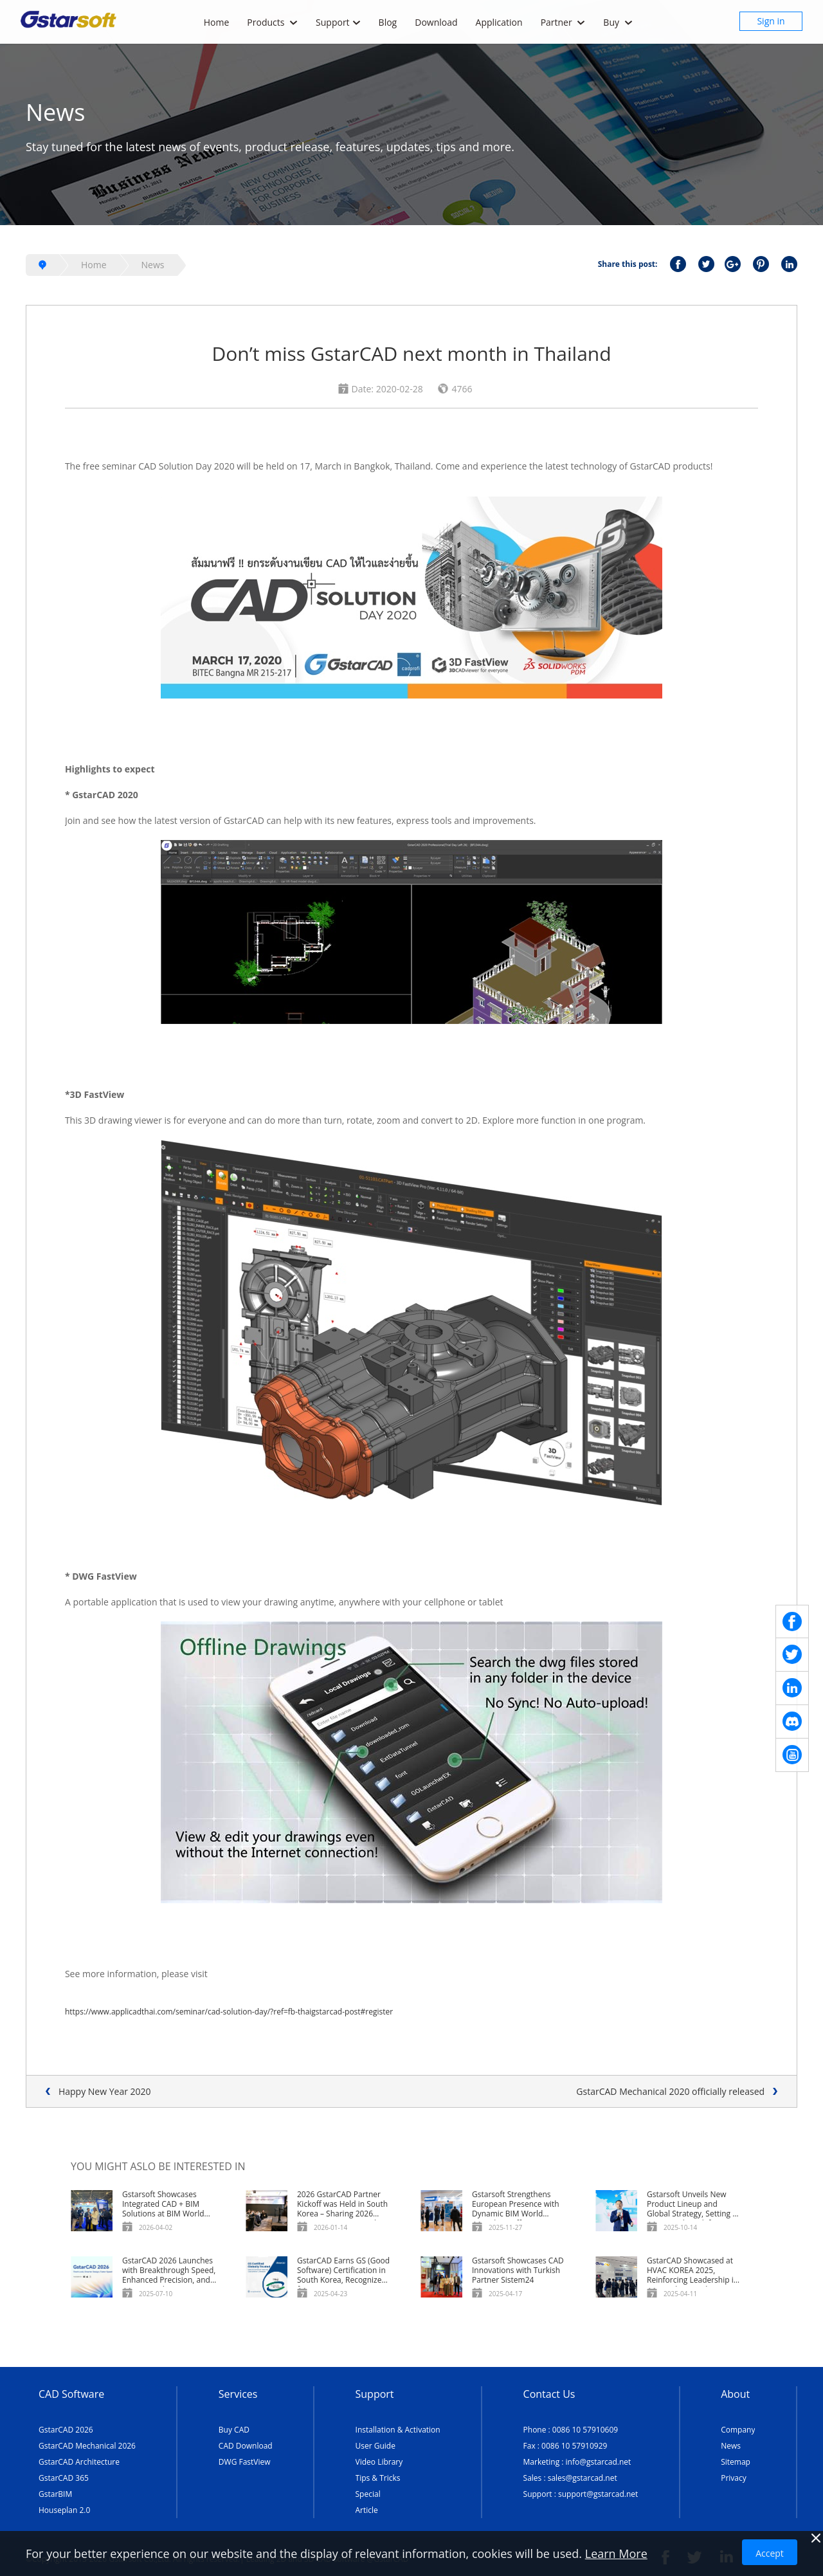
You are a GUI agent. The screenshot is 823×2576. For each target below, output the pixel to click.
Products (272, 22)
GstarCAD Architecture (79, 2461)
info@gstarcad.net (598, 2461)
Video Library (379, 2461)
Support (338, 22)
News (153, 265)
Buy (617, 22)
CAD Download (246, 2445)
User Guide (375, 2445)
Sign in (770, 21)
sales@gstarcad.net (582, 2477)
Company (738, 2429)
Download (436, 22)
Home (217, 22)
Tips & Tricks (378, 2477)
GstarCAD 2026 (66, 2429)
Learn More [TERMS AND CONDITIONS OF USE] (616, 2553)
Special (368, 2494)
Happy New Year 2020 (105, 2091)
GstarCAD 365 (64, 2477)
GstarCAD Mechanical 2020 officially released (670, 2091)
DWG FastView (245, 2461)
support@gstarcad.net (598, 2494)
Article (367, 2510)
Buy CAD (234, 2429)
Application (499, 22)
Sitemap (735, 2461)
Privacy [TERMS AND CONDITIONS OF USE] (733, 2477)
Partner (563, 22)
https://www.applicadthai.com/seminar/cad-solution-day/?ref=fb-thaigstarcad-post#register (229, 2011)
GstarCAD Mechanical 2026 (87, 2445)
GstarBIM (55, 2494)
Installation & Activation (398, 2429)
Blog (388, 22)
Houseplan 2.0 (64, 2510)
